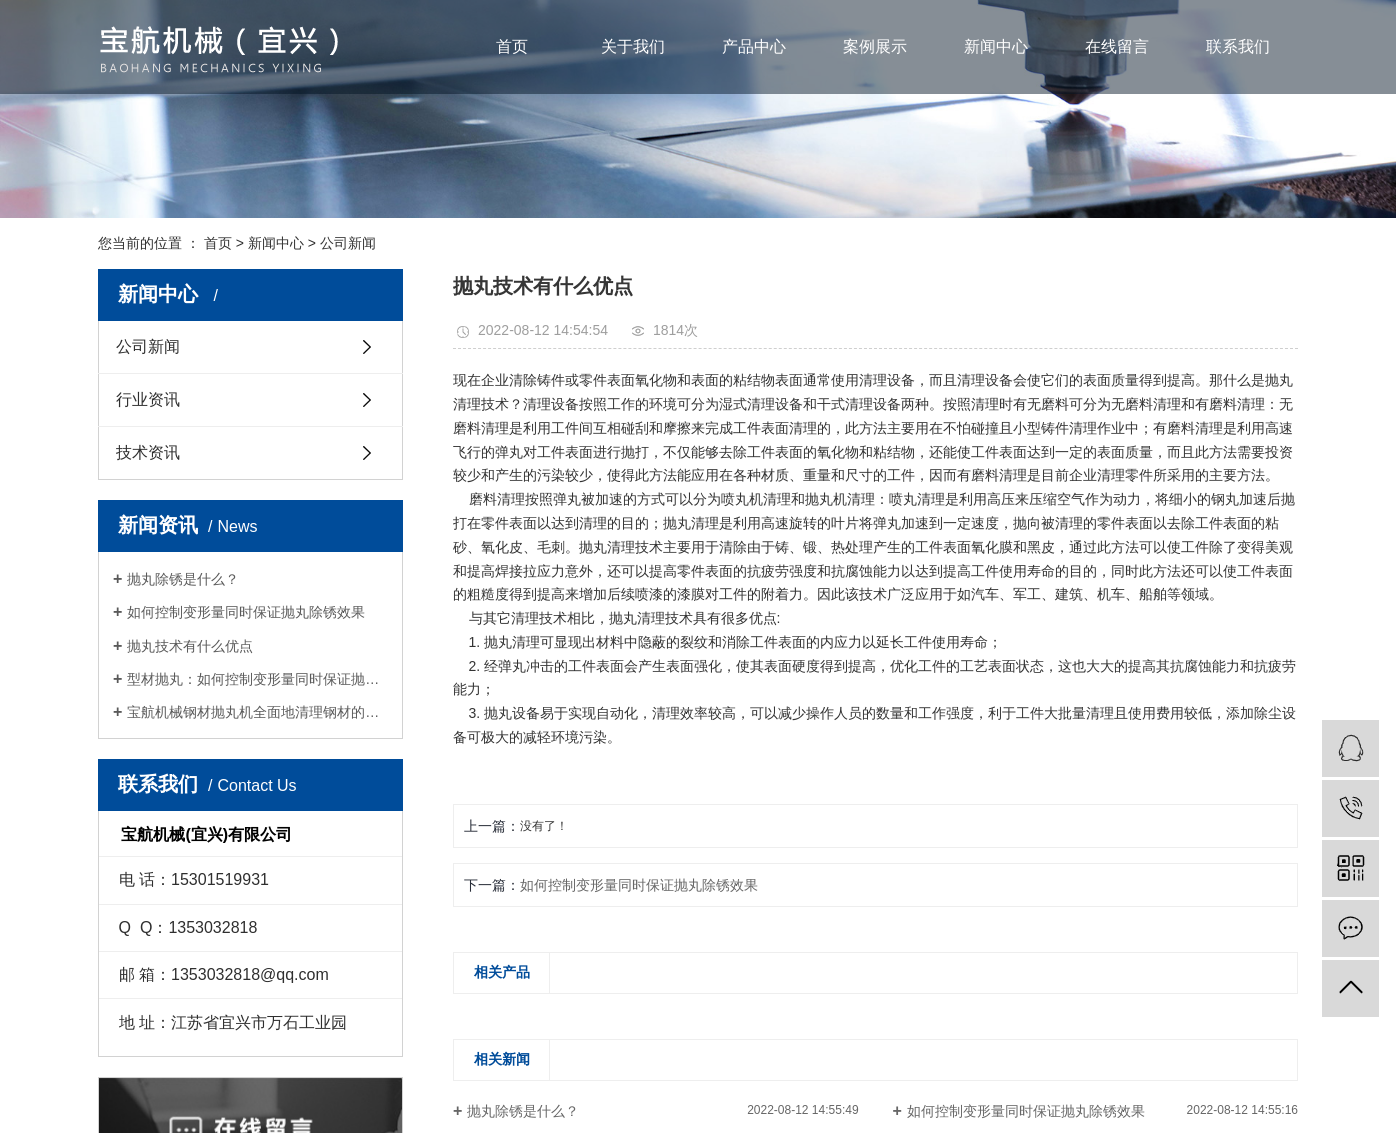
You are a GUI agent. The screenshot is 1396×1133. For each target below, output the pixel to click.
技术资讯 (148, 452)
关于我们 (633, 46)
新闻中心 (996, 46)
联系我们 (1238, 46)
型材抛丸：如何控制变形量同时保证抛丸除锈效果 (257, 679)
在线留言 (1117, 46)
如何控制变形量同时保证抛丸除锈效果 (246, 612)
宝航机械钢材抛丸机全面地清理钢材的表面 (257, 712)
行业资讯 (148, 399)
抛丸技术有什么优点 (190, 646)
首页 (512, 46)
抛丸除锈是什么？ (183, 579)
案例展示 (875, 46)
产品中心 (754, 46)
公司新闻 (348, 243)
